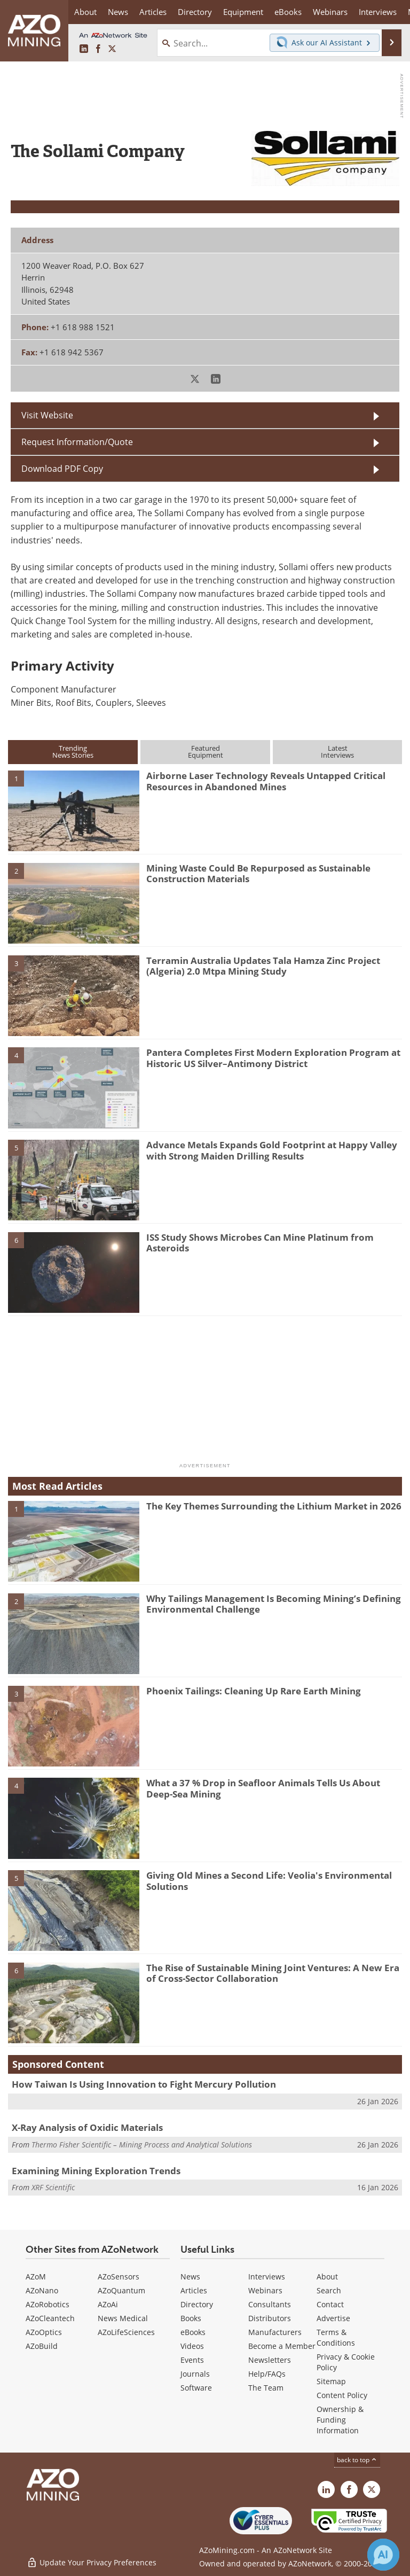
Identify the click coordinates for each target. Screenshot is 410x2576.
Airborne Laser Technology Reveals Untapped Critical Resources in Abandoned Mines (265, 780)
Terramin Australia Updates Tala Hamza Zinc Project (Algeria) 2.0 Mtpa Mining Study (263, 965)
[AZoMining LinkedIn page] (84, 49)
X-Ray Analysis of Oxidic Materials (87, 2127)
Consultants (269, 2304)
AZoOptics (44, 2332)
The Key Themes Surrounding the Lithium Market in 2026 (273, 1506)
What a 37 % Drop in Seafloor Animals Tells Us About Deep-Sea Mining (263, 1788)
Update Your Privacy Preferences (91, 2562)
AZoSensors (118, 2276)
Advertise (333, 2318)
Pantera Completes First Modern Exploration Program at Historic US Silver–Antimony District (273, 1057)
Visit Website (47, 415)
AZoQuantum (121, 2290)
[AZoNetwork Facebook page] (98, 49)
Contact (330, 2304)
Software (196, 2388)
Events (192, 2360)
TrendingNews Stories (72, 751)
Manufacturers (275, 2332)
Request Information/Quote (77, 442)
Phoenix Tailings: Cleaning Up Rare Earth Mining (253, 1691)
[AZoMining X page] (112, 49)
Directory (195, 11)
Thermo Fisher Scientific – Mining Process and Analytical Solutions (141, 2144)
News (190, 2276)
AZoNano (42, 2290)
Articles (193, 2290)
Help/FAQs (267, 2374)
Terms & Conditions (336, 2337)
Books (190, 2318)
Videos (192, 2346)
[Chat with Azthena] (383, 2555)
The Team (265, 2388)
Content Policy (342, 2395)
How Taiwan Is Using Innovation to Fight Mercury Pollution (144, 2084)
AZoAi (108, 2304)
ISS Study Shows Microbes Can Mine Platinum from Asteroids (260, 1242)
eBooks (193, 2332)
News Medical (123, 2318)
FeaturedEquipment (205, 751)
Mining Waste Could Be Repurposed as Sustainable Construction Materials (258, 873)
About (327, 2276)
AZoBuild (42, 2346)
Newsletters (269, 2360)
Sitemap (331, 2381)
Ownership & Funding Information (340, 2419)
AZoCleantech (50, 2318)
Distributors (269, 2318)
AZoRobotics (47, 2304)
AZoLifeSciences (126, 2332)
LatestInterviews (337, 751)
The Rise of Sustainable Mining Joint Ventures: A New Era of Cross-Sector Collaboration (272, 1973)
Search (329, 2290)
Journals (195, 2374)
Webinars (265, 2290)
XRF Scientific (53, 2187)
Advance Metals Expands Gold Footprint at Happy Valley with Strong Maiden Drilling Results (271, 1150)
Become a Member (282, 2346)
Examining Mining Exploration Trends (96, 2171)
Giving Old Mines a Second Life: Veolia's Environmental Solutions (269, 1880)
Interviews (266, 2276)
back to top (357, 2459)
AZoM (36, 2276)
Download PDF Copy (62, 468)
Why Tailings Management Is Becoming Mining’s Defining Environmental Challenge (273, 1603)
